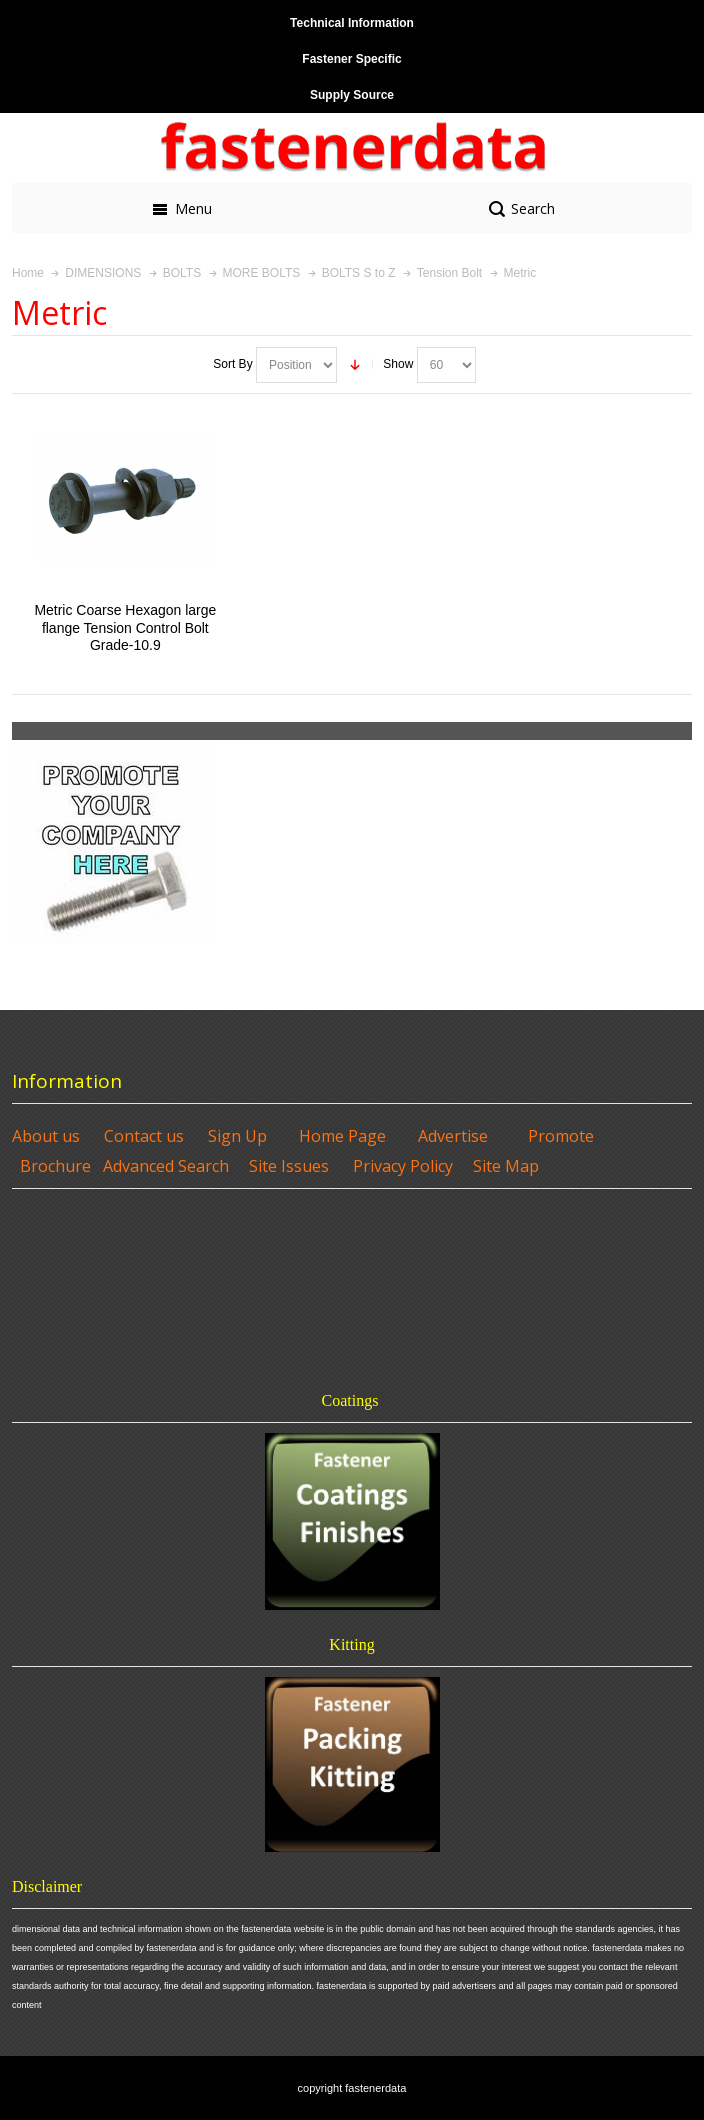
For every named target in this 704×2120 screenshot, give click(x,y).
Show (398, 364)
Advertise (453, 1136)
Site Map (506, 1166)
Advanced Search (166, 1166)
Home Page (342, 1136)
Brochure (55, 1166)
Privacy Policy (403, 1166)
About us (46, 1136)
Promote (561, 1136)
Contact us (144, 1136)
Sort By (232, 364)
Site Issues (289, 1166)
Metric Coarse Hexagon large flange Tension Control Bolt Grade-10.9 (125, 627)
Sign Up (237, 1136)
